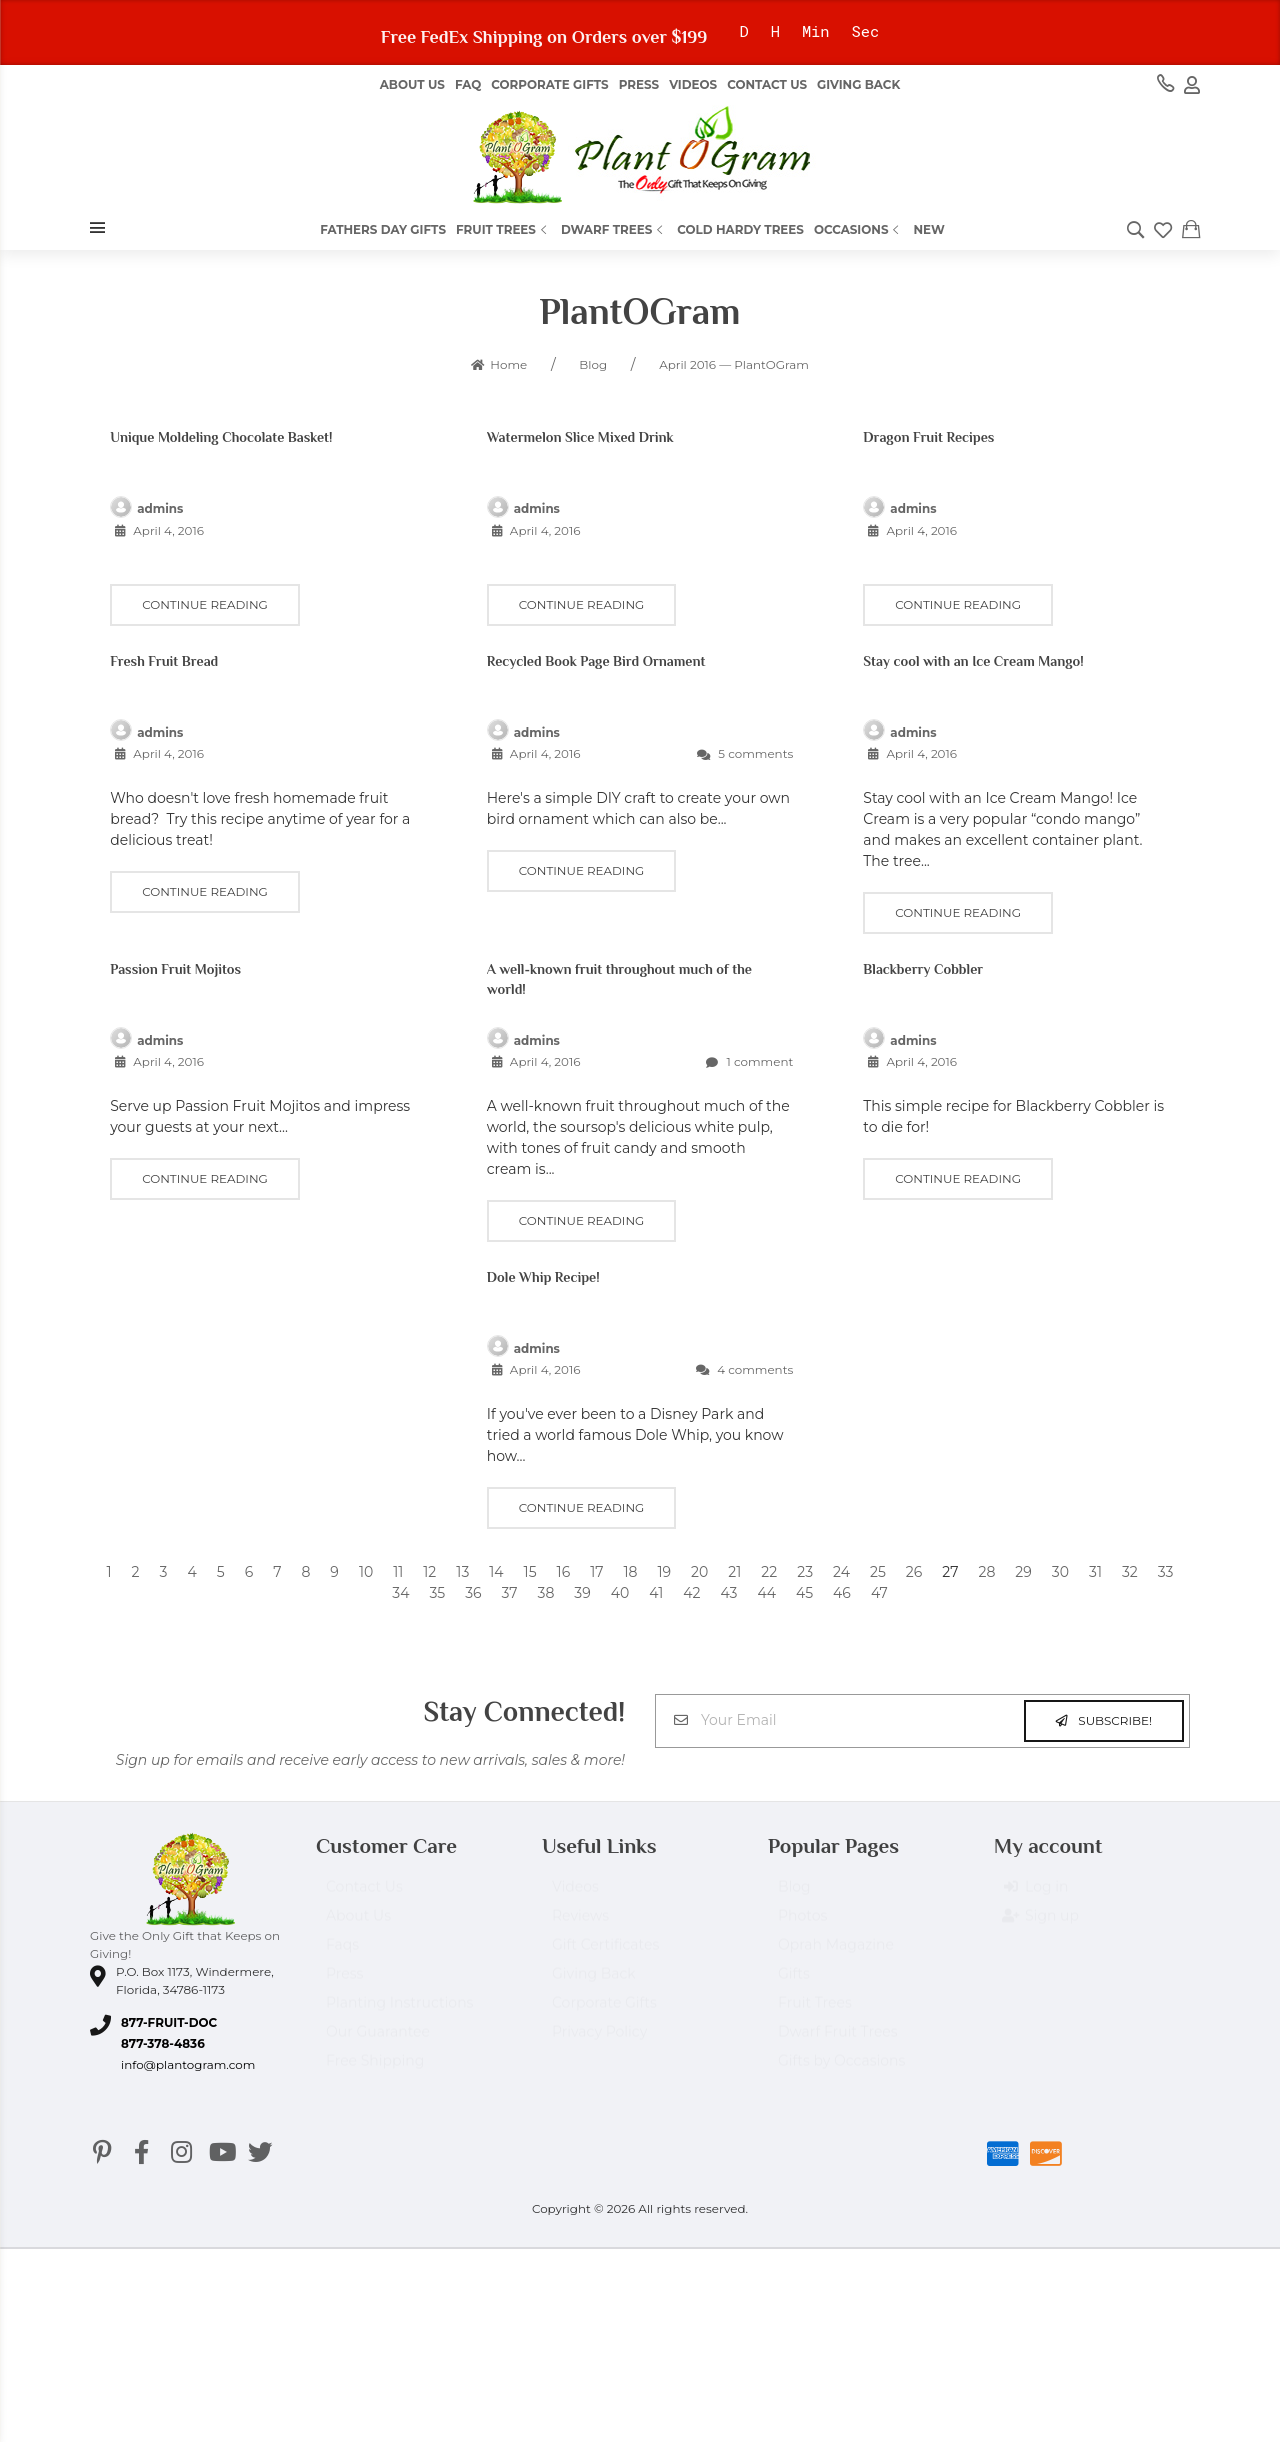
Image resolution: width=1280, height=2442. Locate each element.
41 (656, 1593)
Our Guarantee (378, 2041)
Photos (802, 1925)
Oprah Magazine (836, 1954)
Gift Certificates (605, 1954)
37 (510, 1593)
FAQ (468, 84)
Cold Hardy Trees (740, 229)
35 (437, 1593)
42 (691, 1593)
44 (766, 1593)
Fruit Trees (503, 229)
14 (496, 1572)
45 (804, 1593)
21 (734, 1572)
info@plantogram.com (188, 2064)
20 (699, 1572)
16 (564, 1572)
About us (412, 84)
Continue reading (205, 604)
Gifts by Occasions (841, 2070)
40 (620, 1593)
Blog (794, 1896)
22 (769, 1572)
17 (596, 1572)
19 (664, 1572)
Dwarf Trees (614, 229)
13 (462, 1572)
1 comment (749, 1061)
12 (429, 1572)
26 (914, 1572)
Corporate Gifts (549, 84)
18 (630, 1572)
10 (366, 1572)
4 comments (744, 1369)
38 (546, 1593)
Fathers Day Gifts (383, 229)
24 (841, 1572)
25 (878, 1572)
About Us (358, 1925)
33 (1166, 1572)
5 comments (745, 753)
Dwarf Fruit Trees (838, 2041)
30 (1060, 1572)
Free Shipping (375, 2070)
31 (1095, 1572)
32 (1130, 1572)
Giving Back (858, 84)
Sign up (1041, 1925)
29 (1023, 1572)
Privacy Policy (599, 2041)
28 (986, 1572)
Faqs (342, 1954)
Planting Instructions (399, 2012)
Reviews (580, 1925)
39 (582, 1593)
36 (473, 1593)
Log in (1036, 1896)
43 (728, 1593)
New (928, 229)
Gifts (794, 1983)
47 (879, 1593)
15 (530, 1572)
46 (842, 1593)
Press (639, 84)
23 (805, 1572)
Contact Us (767, 84)
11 (398, 1572)
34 (400, 1593)
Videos (693, 84)
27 (950, 1572)
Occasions (859, 229)
